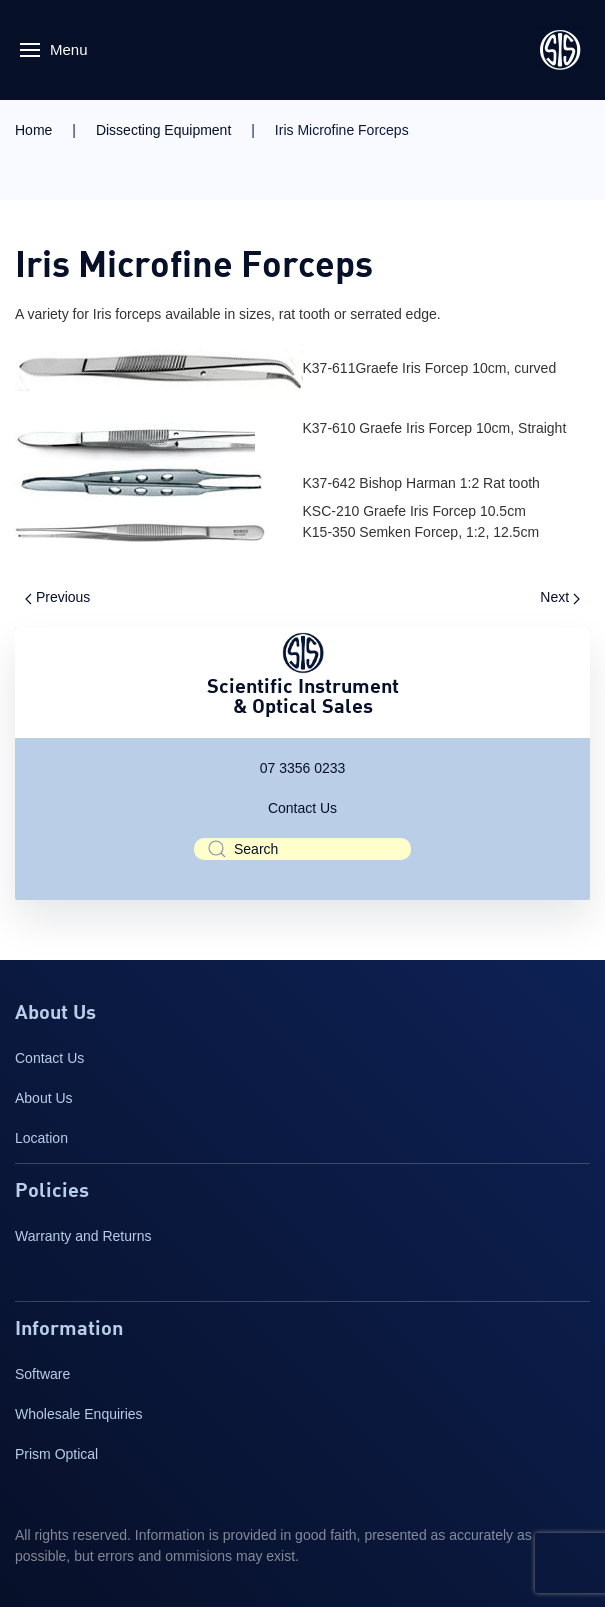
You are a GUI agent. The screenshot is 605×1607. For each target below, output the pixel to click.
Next (560, 597)
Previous (57, 597)
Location (41, 1138)
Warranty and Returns (83, 1236)
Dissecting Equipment (163, 130)
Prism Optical (56, 1454)
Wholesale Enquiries (79, 1414)
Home (33, 130)
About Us (44, 1098)
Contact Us (302, 808)
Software (42, 1374)
